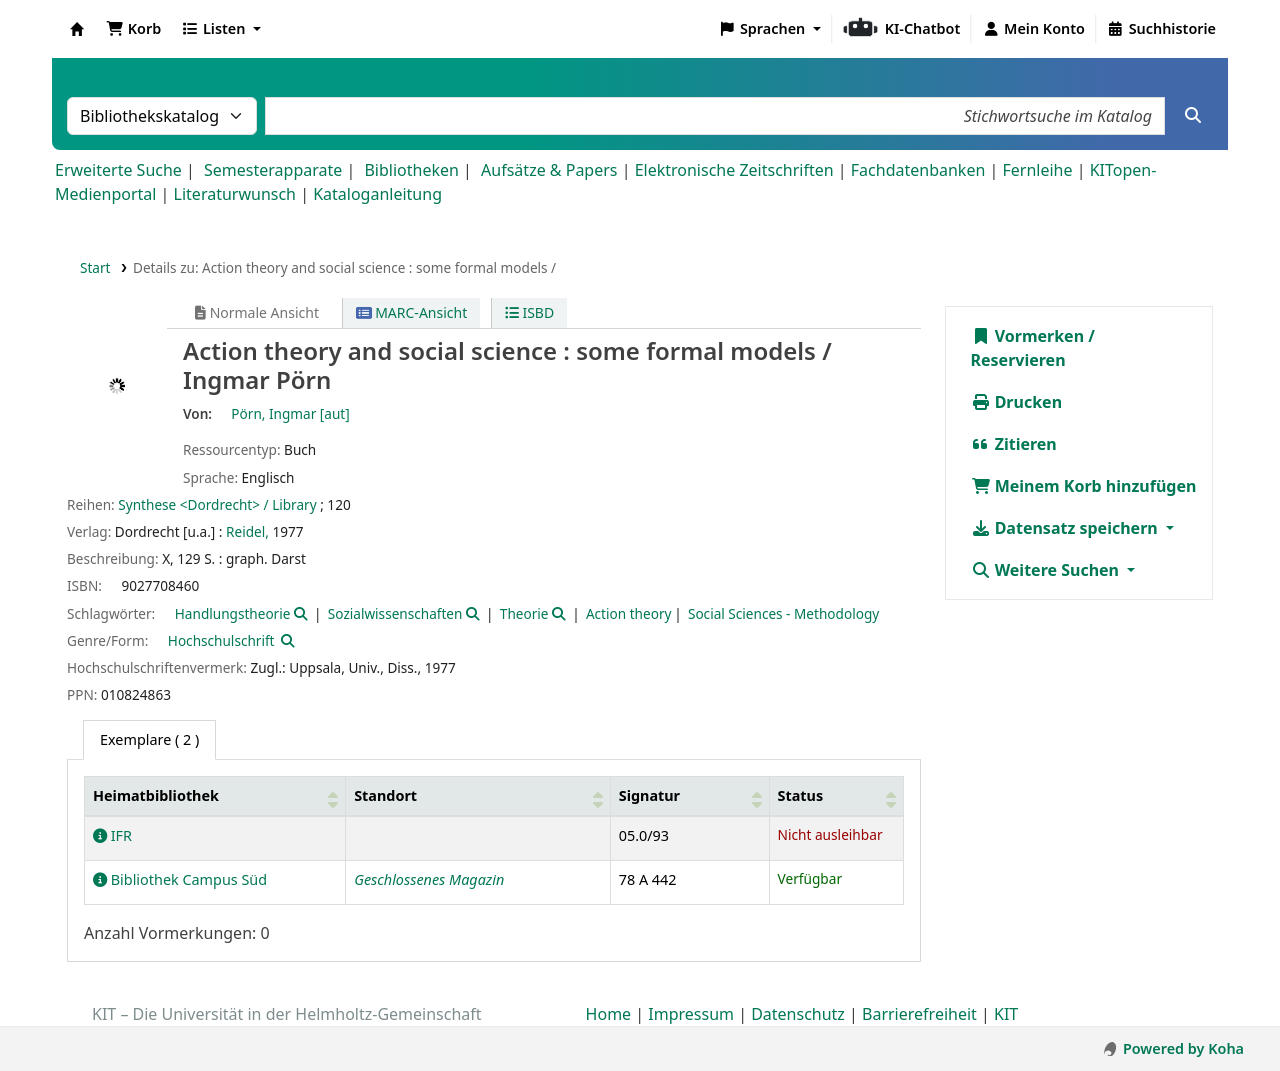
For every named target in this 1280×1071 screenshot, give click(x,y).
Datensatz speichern (1066, 528)
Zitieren (1014, 444)
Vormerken (1028, 336)
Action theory (629, 613)
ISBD (529, 312)
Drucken (1017, 402)
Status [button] (801, 795)
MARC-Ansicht (412, 312)
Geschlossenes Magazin (429, 879)
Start (95, 267)
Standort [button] (385, 795)
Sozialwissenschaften (395, 613)
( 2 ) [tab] (149, 739)
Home (609, 1014)
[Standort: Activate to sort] (478, 795)
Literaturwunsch (235, 194)
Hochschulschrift (221, 640)
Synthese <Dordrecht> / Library (217, 504)
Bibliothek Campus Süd (180, 879)
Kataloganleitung (377, 194)
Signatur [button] (649, 795)
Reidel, (247, 531)
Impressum (691, 1014)
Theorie (524, 613)
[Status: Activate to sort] (836, 795)
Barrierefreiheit (919, 1014)
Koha (77, 29)
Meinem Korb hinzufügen (1084, 486)
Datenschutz (798, 1014)
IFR (112, 835)
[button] (133, 29)
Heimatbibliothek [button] (156, 795)
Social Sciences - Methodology (783, 613)
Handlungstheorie (233, 613)
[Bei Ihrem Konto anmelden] (1033, 29)
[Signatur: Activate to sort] (689, 795)
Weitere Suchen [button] (1047, 570)
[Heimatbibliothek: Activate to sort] (215, 795)
